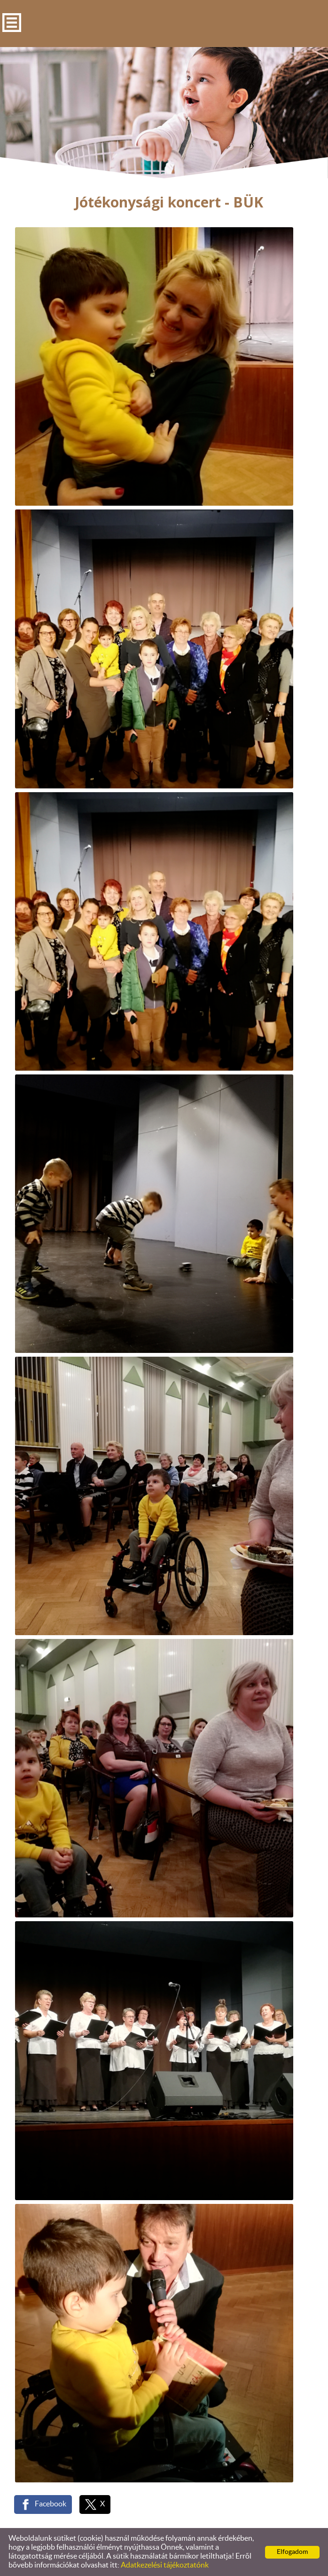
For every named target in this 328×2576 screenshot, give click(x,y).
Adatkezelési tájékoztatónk (165, 2565)
